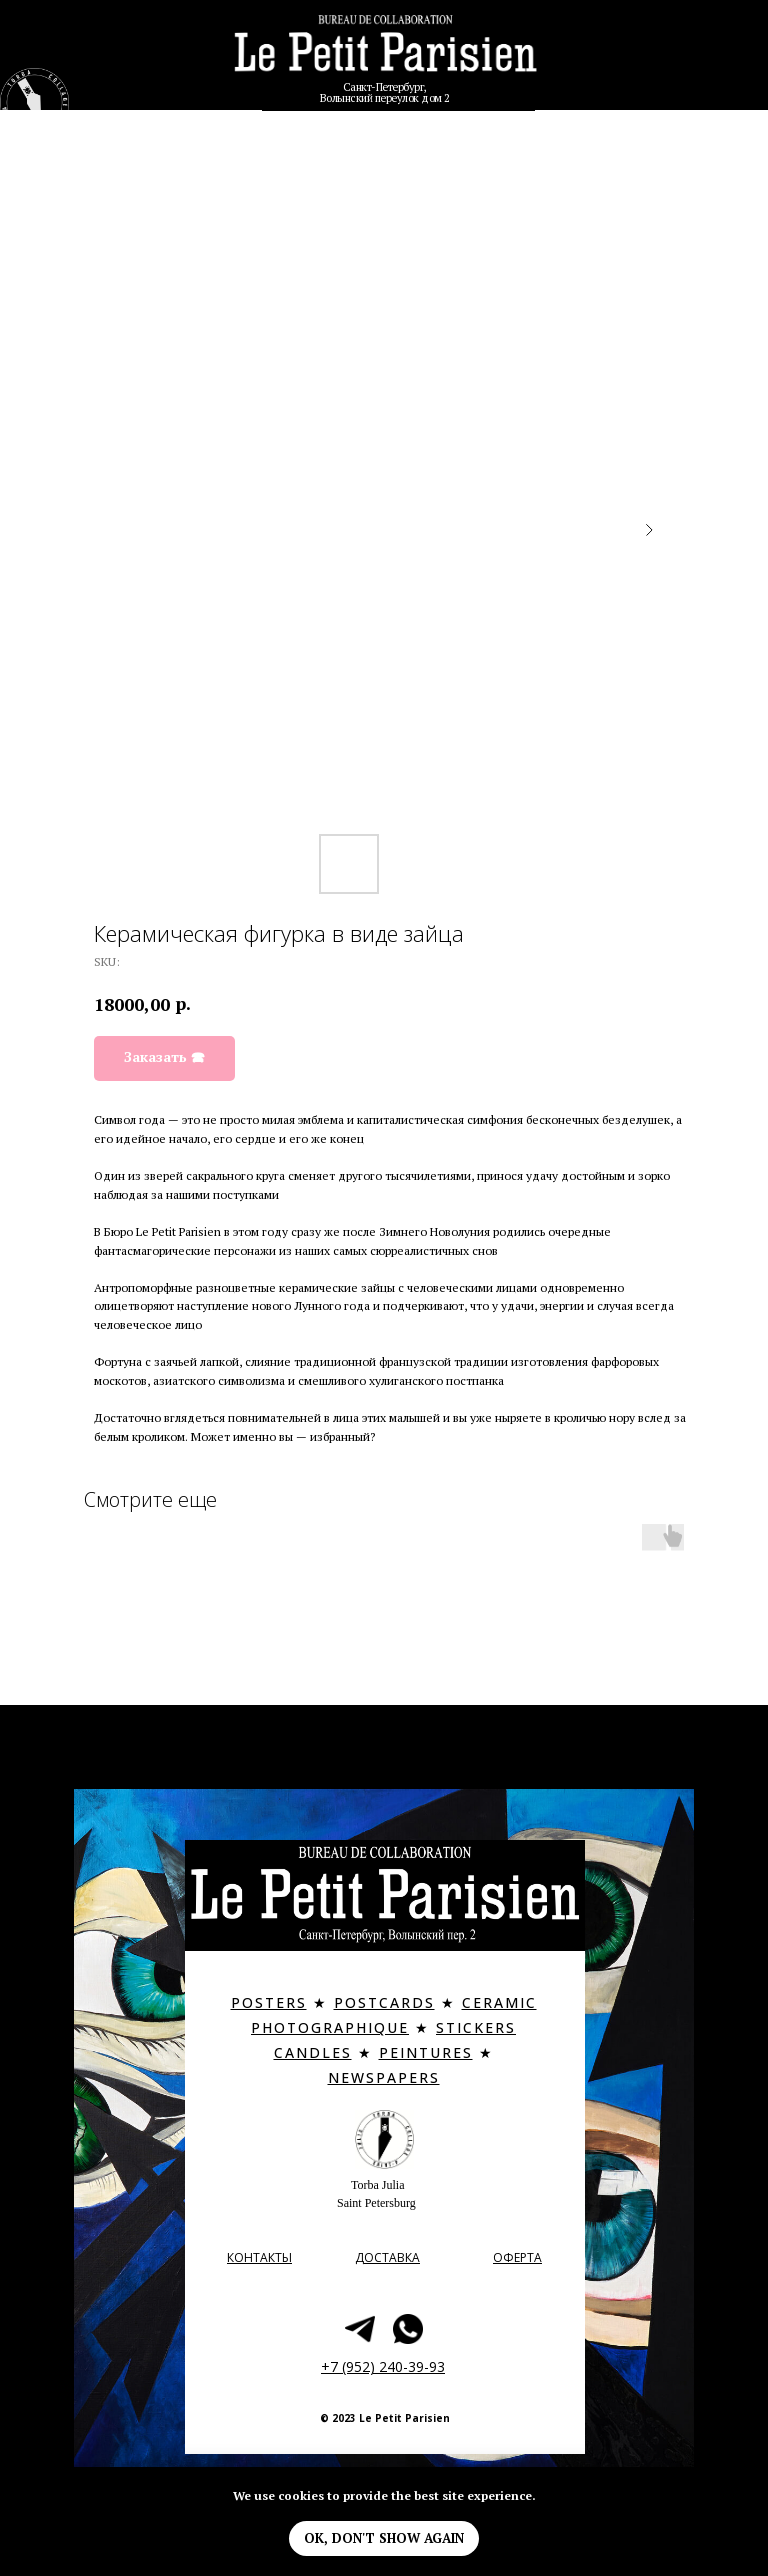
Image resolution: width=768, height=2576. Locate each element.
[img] (385, 53)
